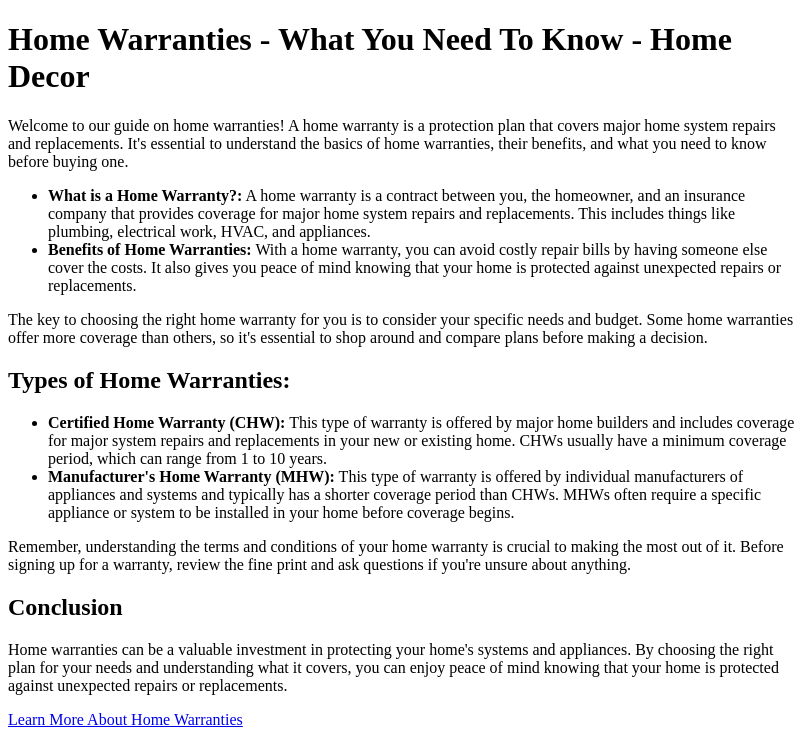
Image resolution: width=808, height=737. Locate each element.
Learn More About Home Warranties (125, 719)
